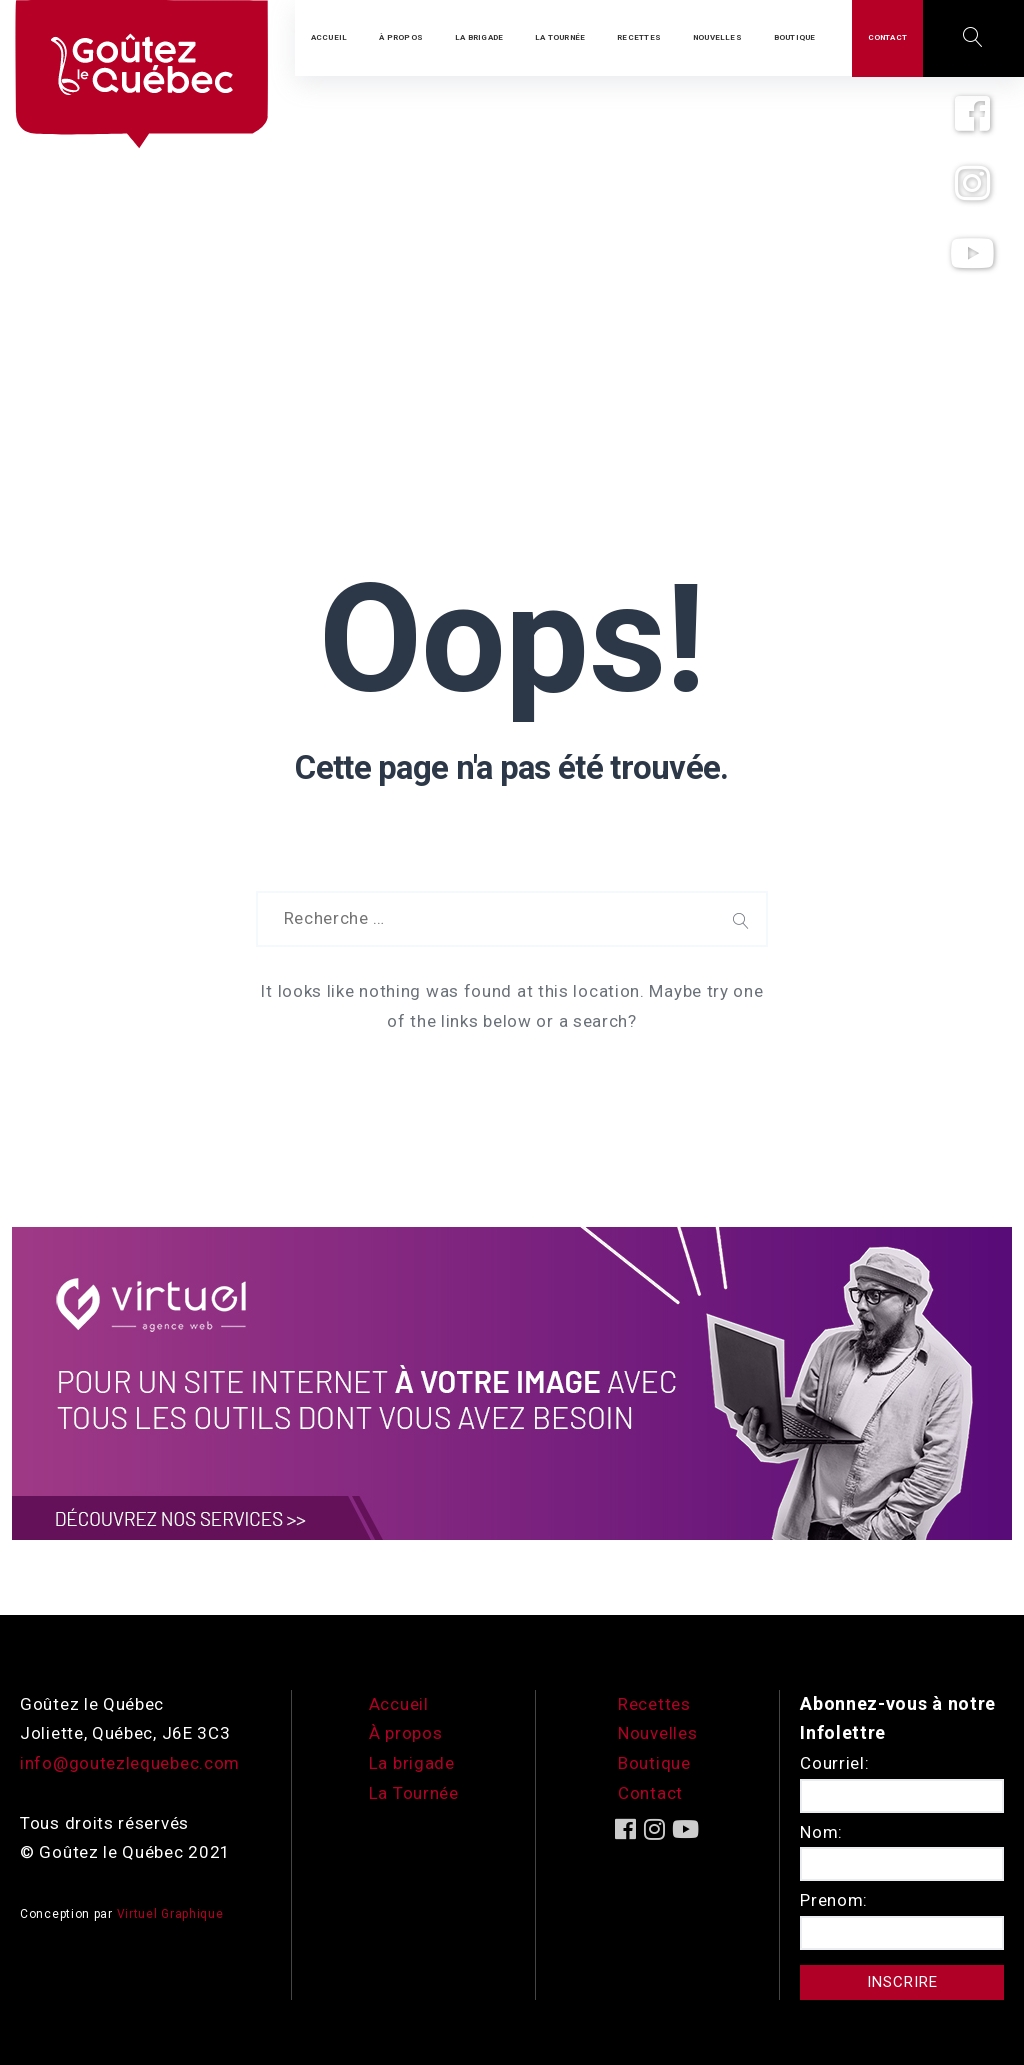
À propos (406, 1733)
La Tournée (414, 1793)
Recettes (654, 1704)
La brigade (412, 1763)
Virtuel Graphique (170, 1914)
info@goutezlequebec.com (130, 1763)
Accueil (399, 1704)
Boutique (654, 1763)
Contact (650, 1793)
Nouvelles (657, 1733)
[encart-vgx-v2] (512, 1382)
